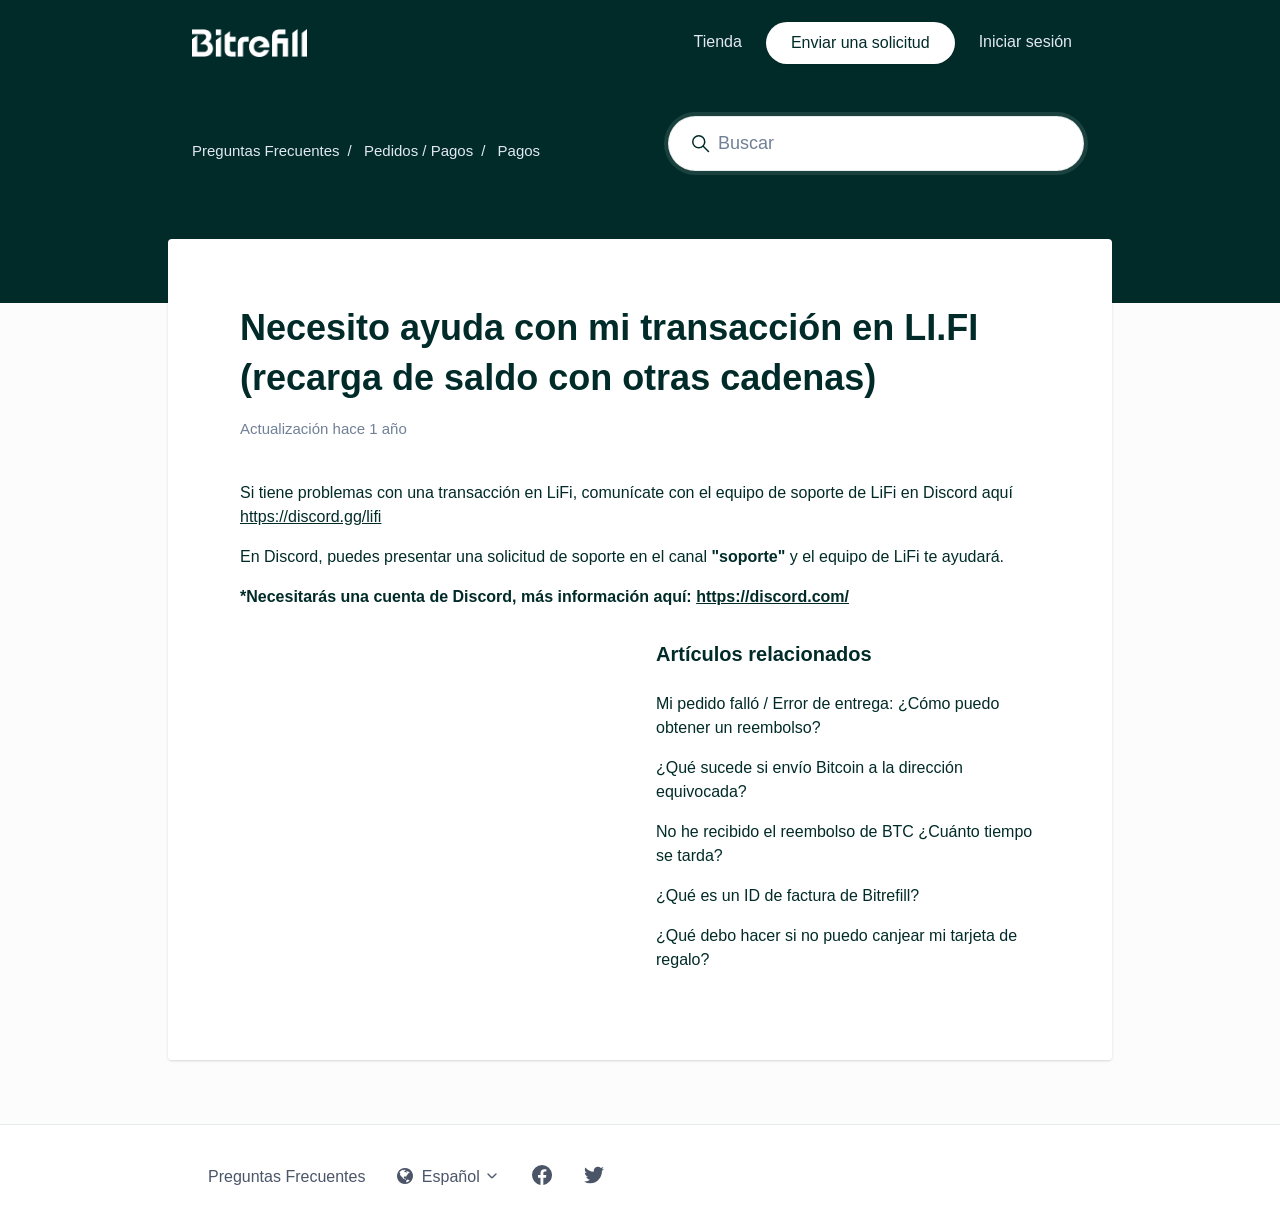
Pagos (519, 150)
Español (448, 1176)
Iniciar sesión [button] (1025, 41)
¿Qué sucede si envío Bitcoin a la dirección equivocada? (809, 779)
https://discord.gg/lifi (310, 516)
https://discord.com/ (772, 596)
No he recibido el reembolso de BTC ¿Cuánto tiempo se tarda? (844, 843)
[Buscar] (876, 143)
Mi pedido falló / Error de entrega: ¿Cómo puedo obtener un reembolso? (827, 715)
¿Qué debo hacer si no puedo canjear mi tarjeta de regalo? (836, 947)
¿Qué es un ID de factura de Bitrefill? (787, 895)
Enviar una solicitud (860, 42)
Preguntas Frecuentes (266, 150)
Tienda (718, 41)
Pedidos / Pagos (418, 150)
